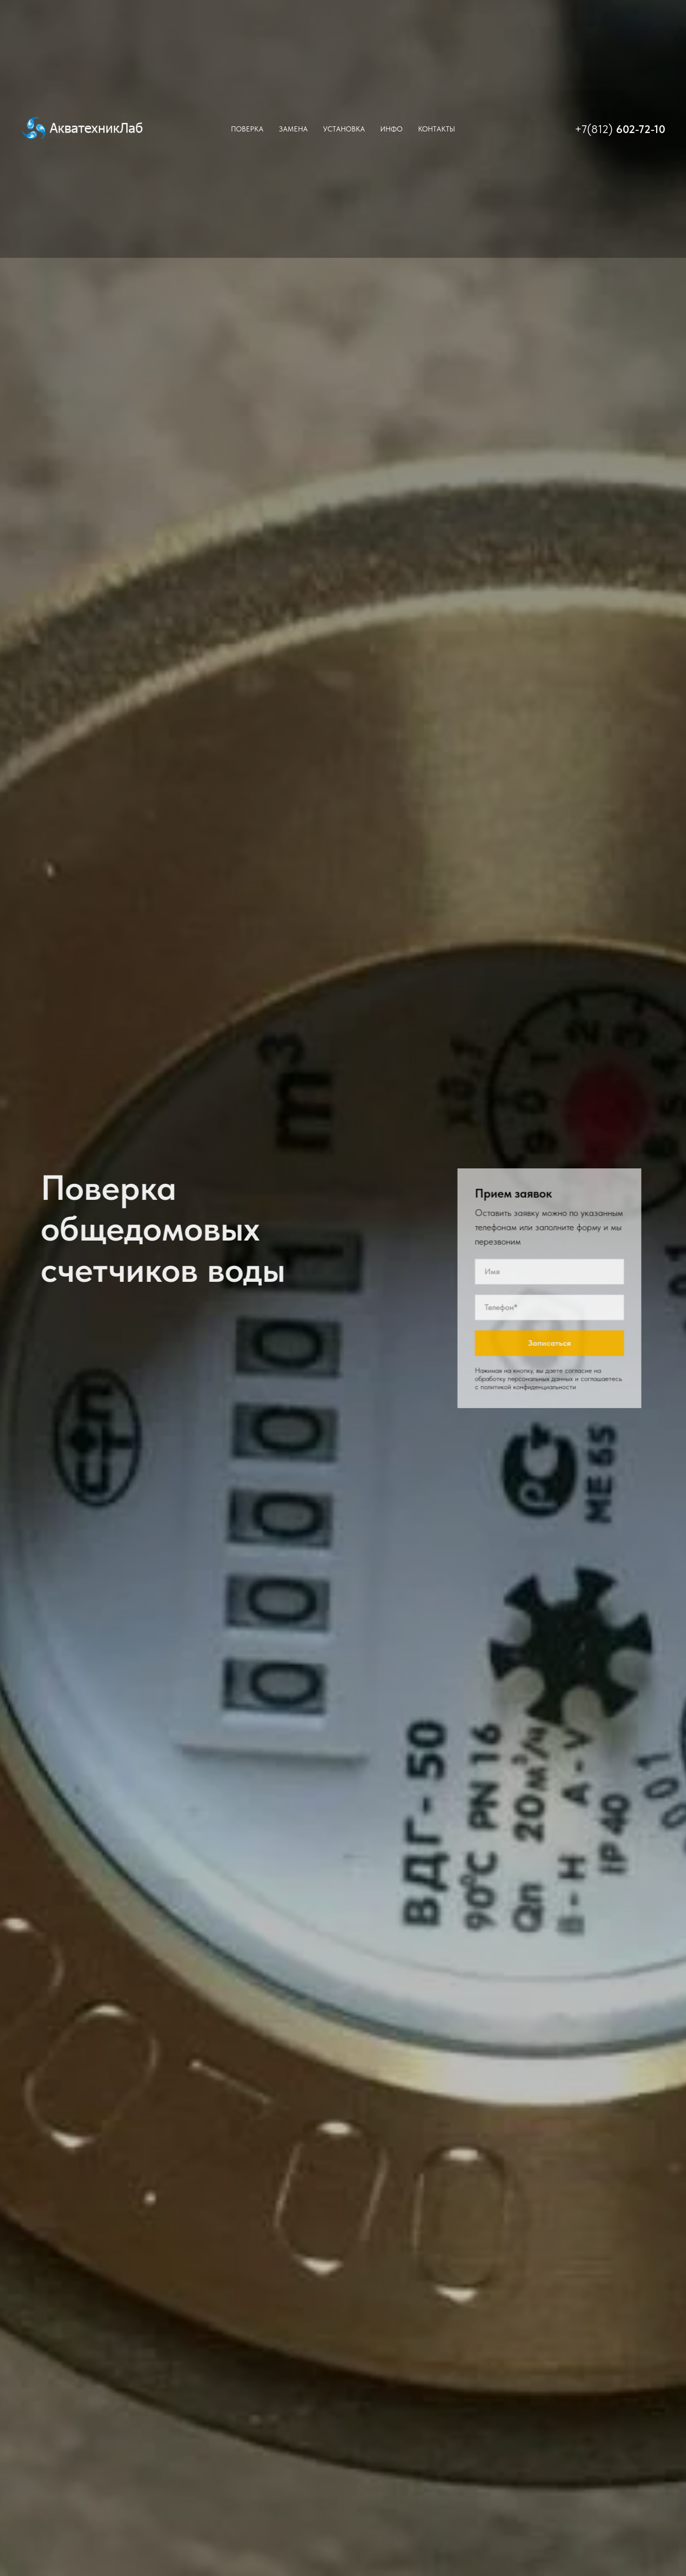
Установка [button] (344, 129)
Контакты (436, 129)
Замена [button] (293, 129)
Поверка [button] (247, 129)
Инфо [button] (391, 129)
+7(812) (595, 129)
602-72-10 (640, 129)
